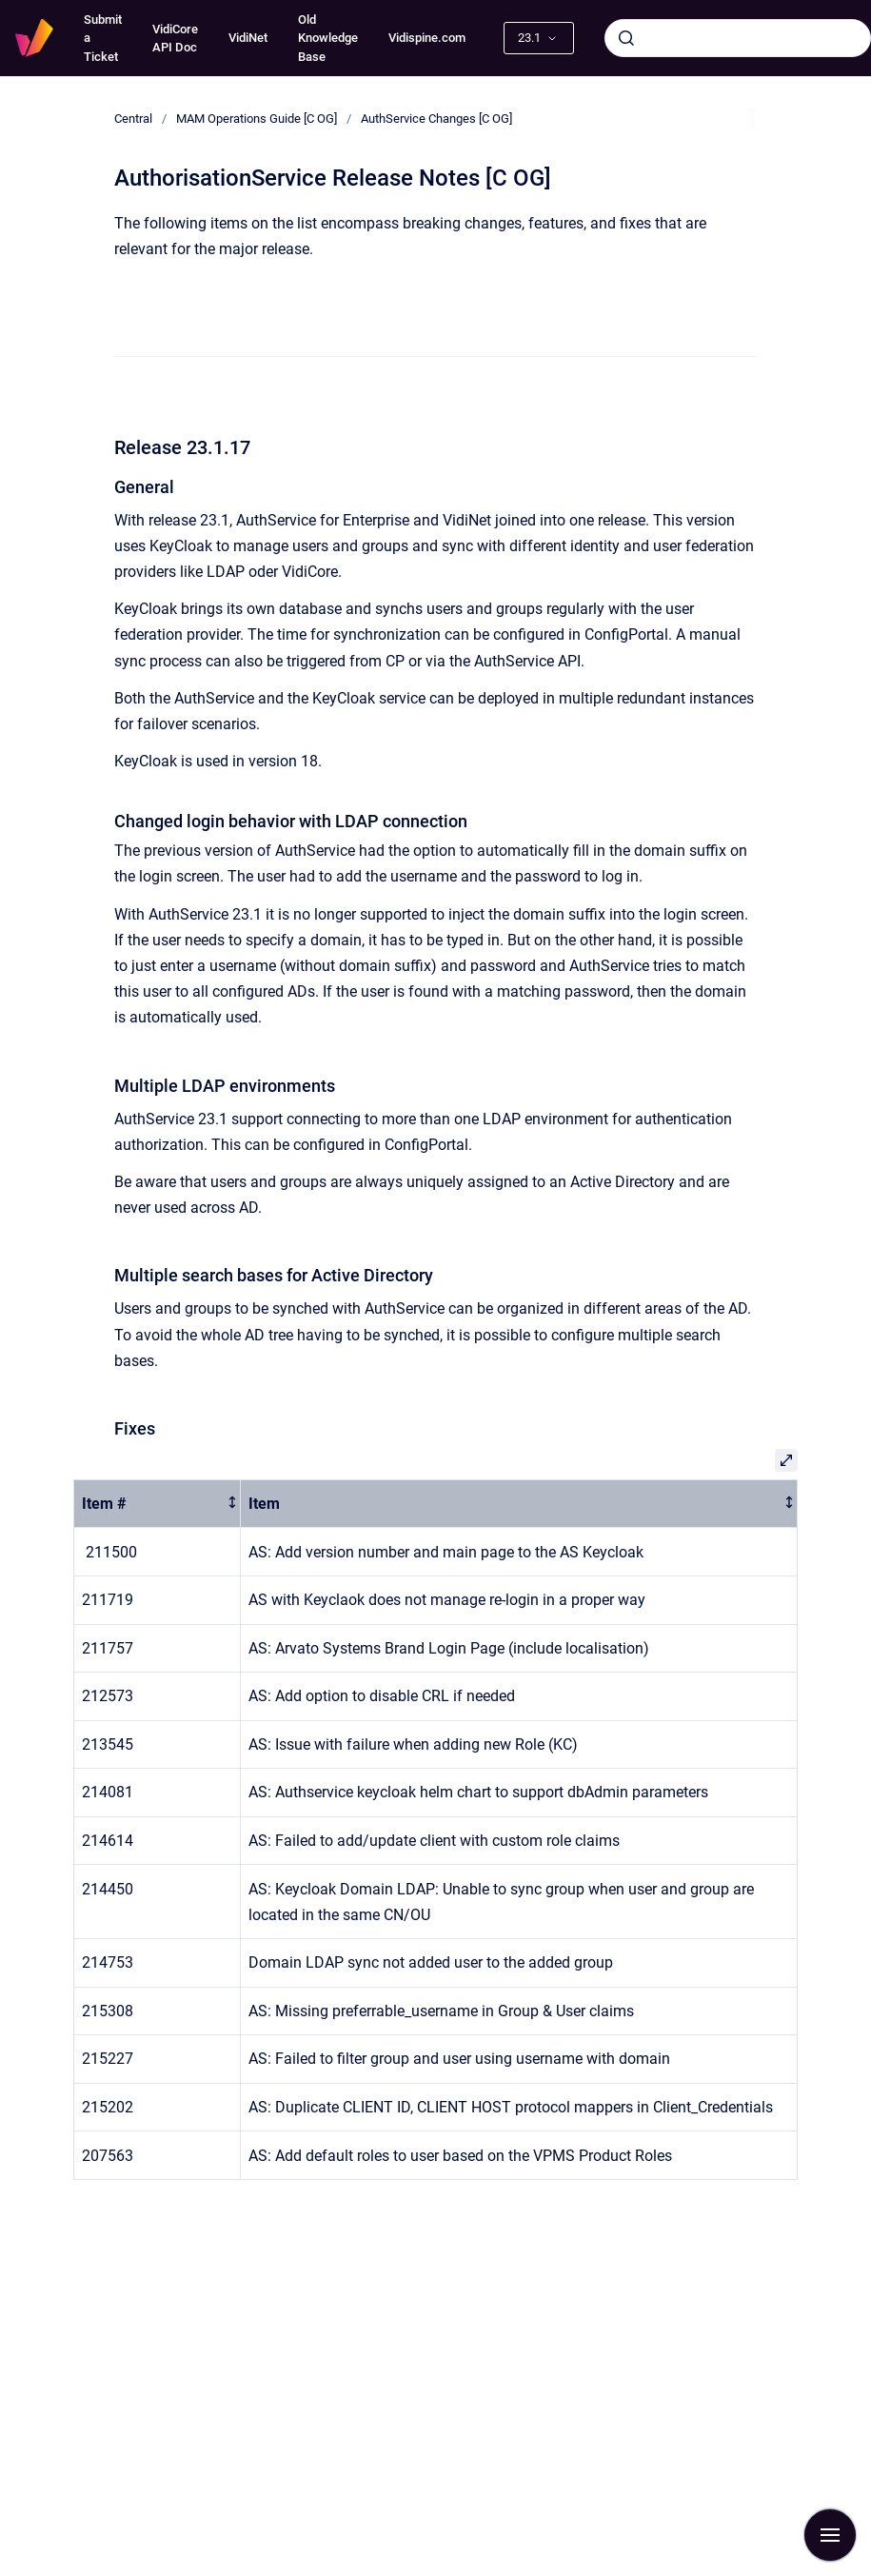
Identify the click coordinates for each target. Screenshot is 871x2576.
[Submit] (626, 38)
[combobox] (737, 38)
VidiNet (247, 37)
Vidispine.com (426, 37)
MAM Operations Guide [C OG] (256, 118)
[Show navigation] (830, 2535)
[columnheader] (157, 1503)
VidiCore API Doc (175, 38)
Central (133, 118)
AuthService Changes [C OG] (436, 118)
